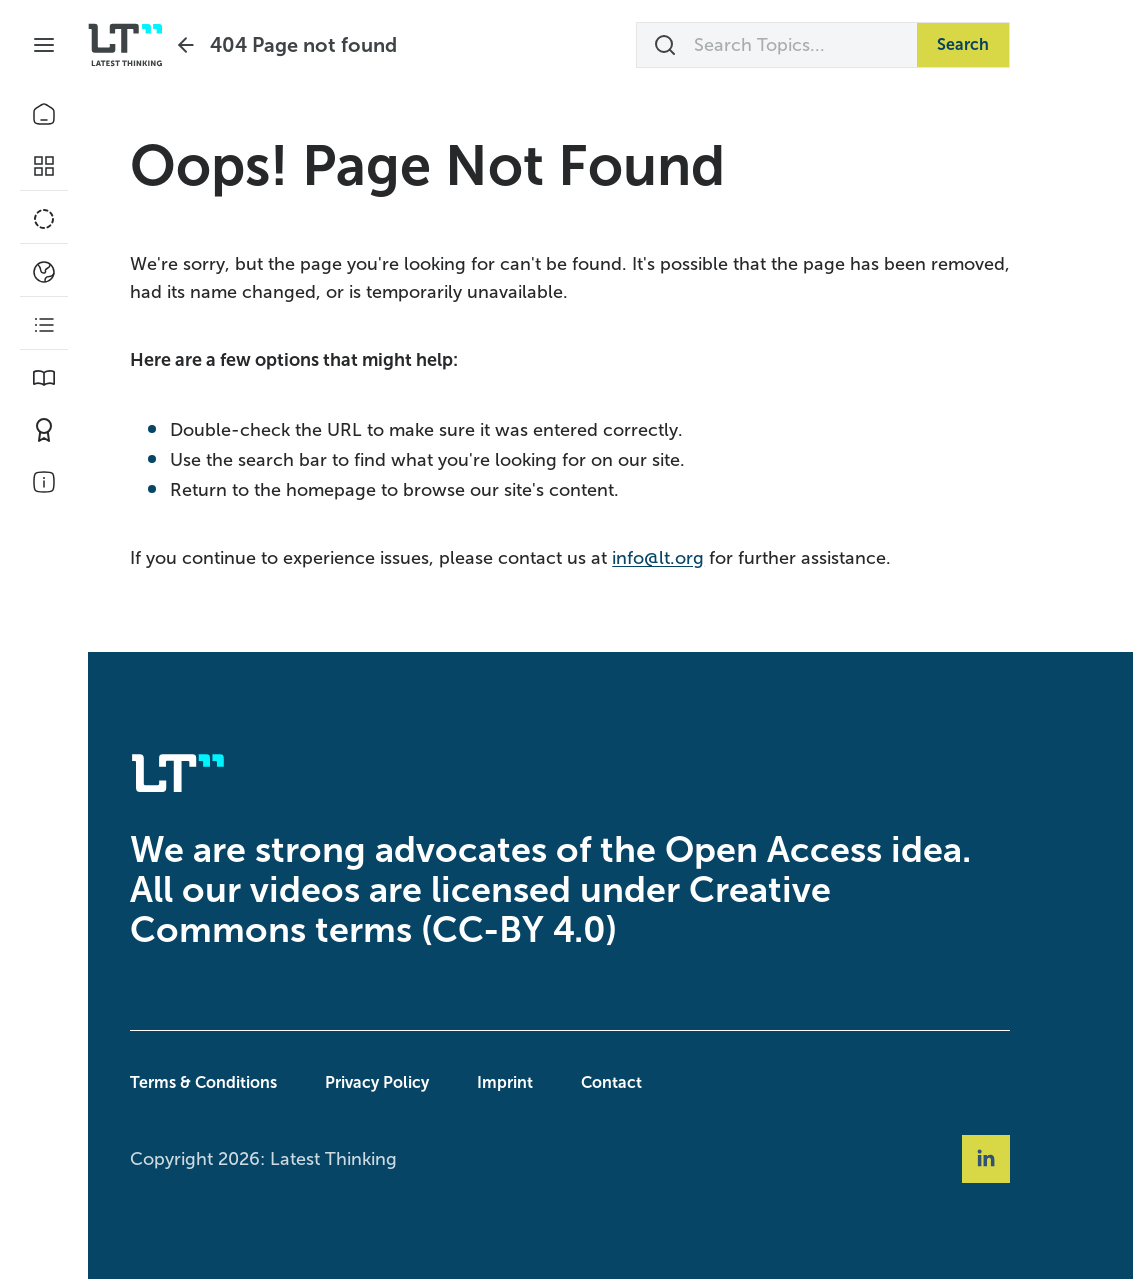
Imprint (546, 1082)
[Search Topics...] (818, 45)
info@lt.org (699, 558)
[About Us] (44, 482)
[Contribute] (44, 430)
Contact (652, 1082)
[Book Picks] (44, 378)
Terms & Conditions (244, 1082)
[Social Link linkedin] (1027, 1159)
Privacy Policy (418, 1082)
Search (1004, 44)
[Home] (44, 114)
